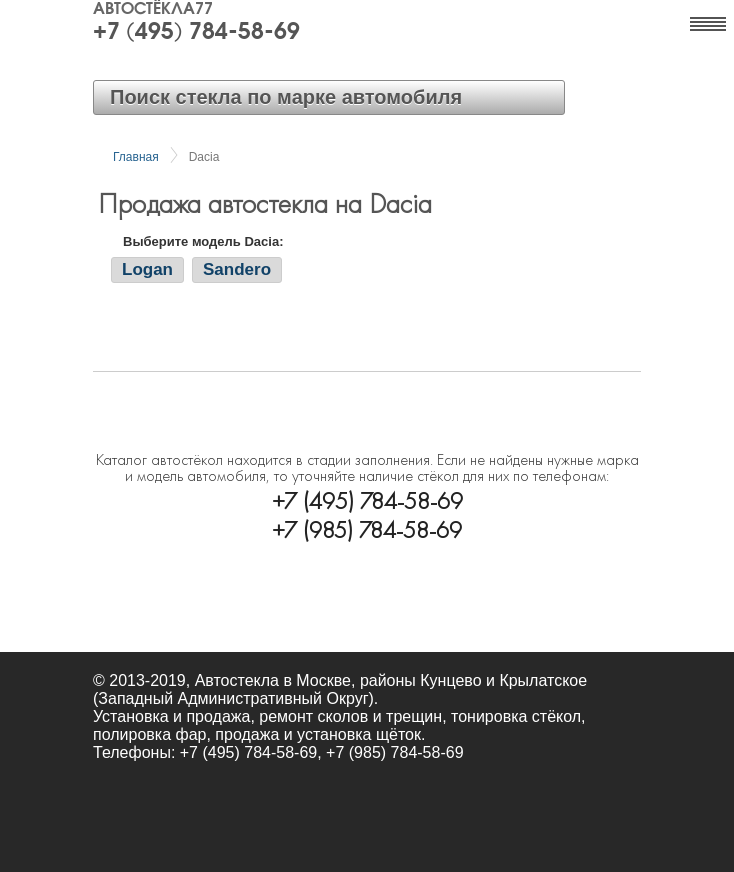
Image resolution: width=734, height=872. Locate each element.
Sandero (237, 269)
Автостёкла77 (153, 10)
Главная (136, 157)
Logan (147, 269)
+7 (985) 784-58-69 (367, 528)
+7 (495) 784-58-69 (196, 33)
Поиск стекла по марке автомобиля (286, 97)
